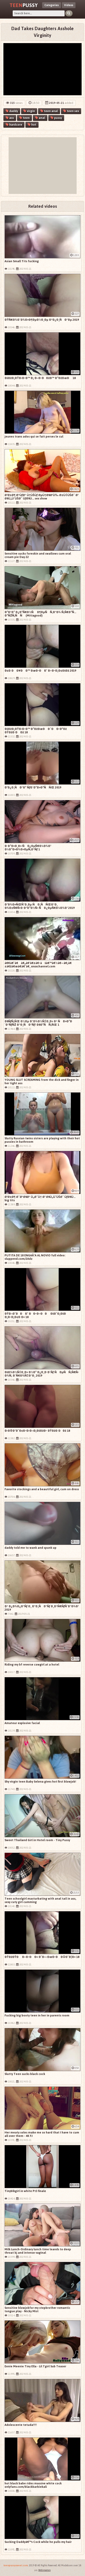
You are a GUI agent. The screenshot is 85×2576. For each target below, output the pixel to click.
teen (24, 118)
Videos (68, 5)
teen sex (71, 111)
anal (40, 118)
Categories (51, 5)
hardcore (14, 124)
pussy (56, 118)
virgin (29, 111)
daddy (12, 111)
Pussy (24, 5)
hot (32, 124)
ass (10, 118)
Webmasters (44, 2570)
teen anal (49, 111)
